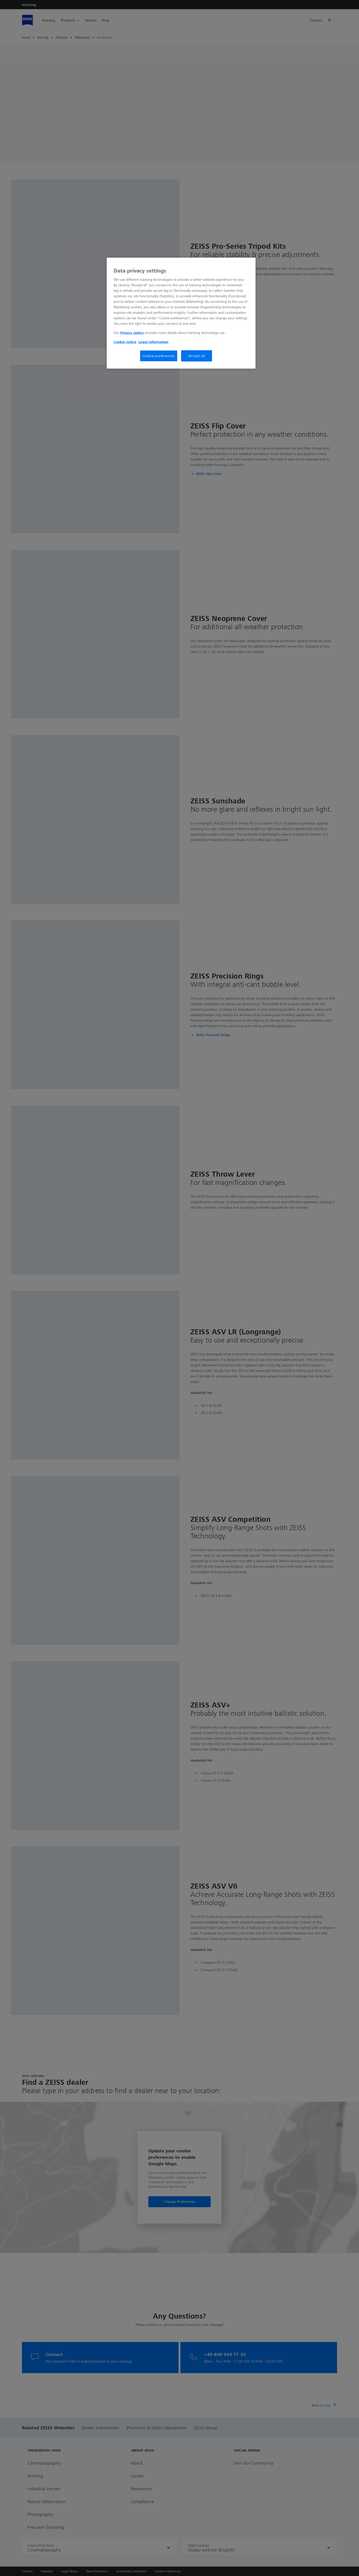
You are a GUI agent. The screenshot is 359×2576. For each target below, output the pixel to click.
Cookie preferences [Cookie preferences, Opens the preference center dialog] (158, 355)
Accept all (196, 355)
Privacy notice (132, 332)
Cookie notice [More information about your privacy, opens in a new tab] (125, 341)
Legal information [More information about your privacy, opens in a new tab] (153, 341)
